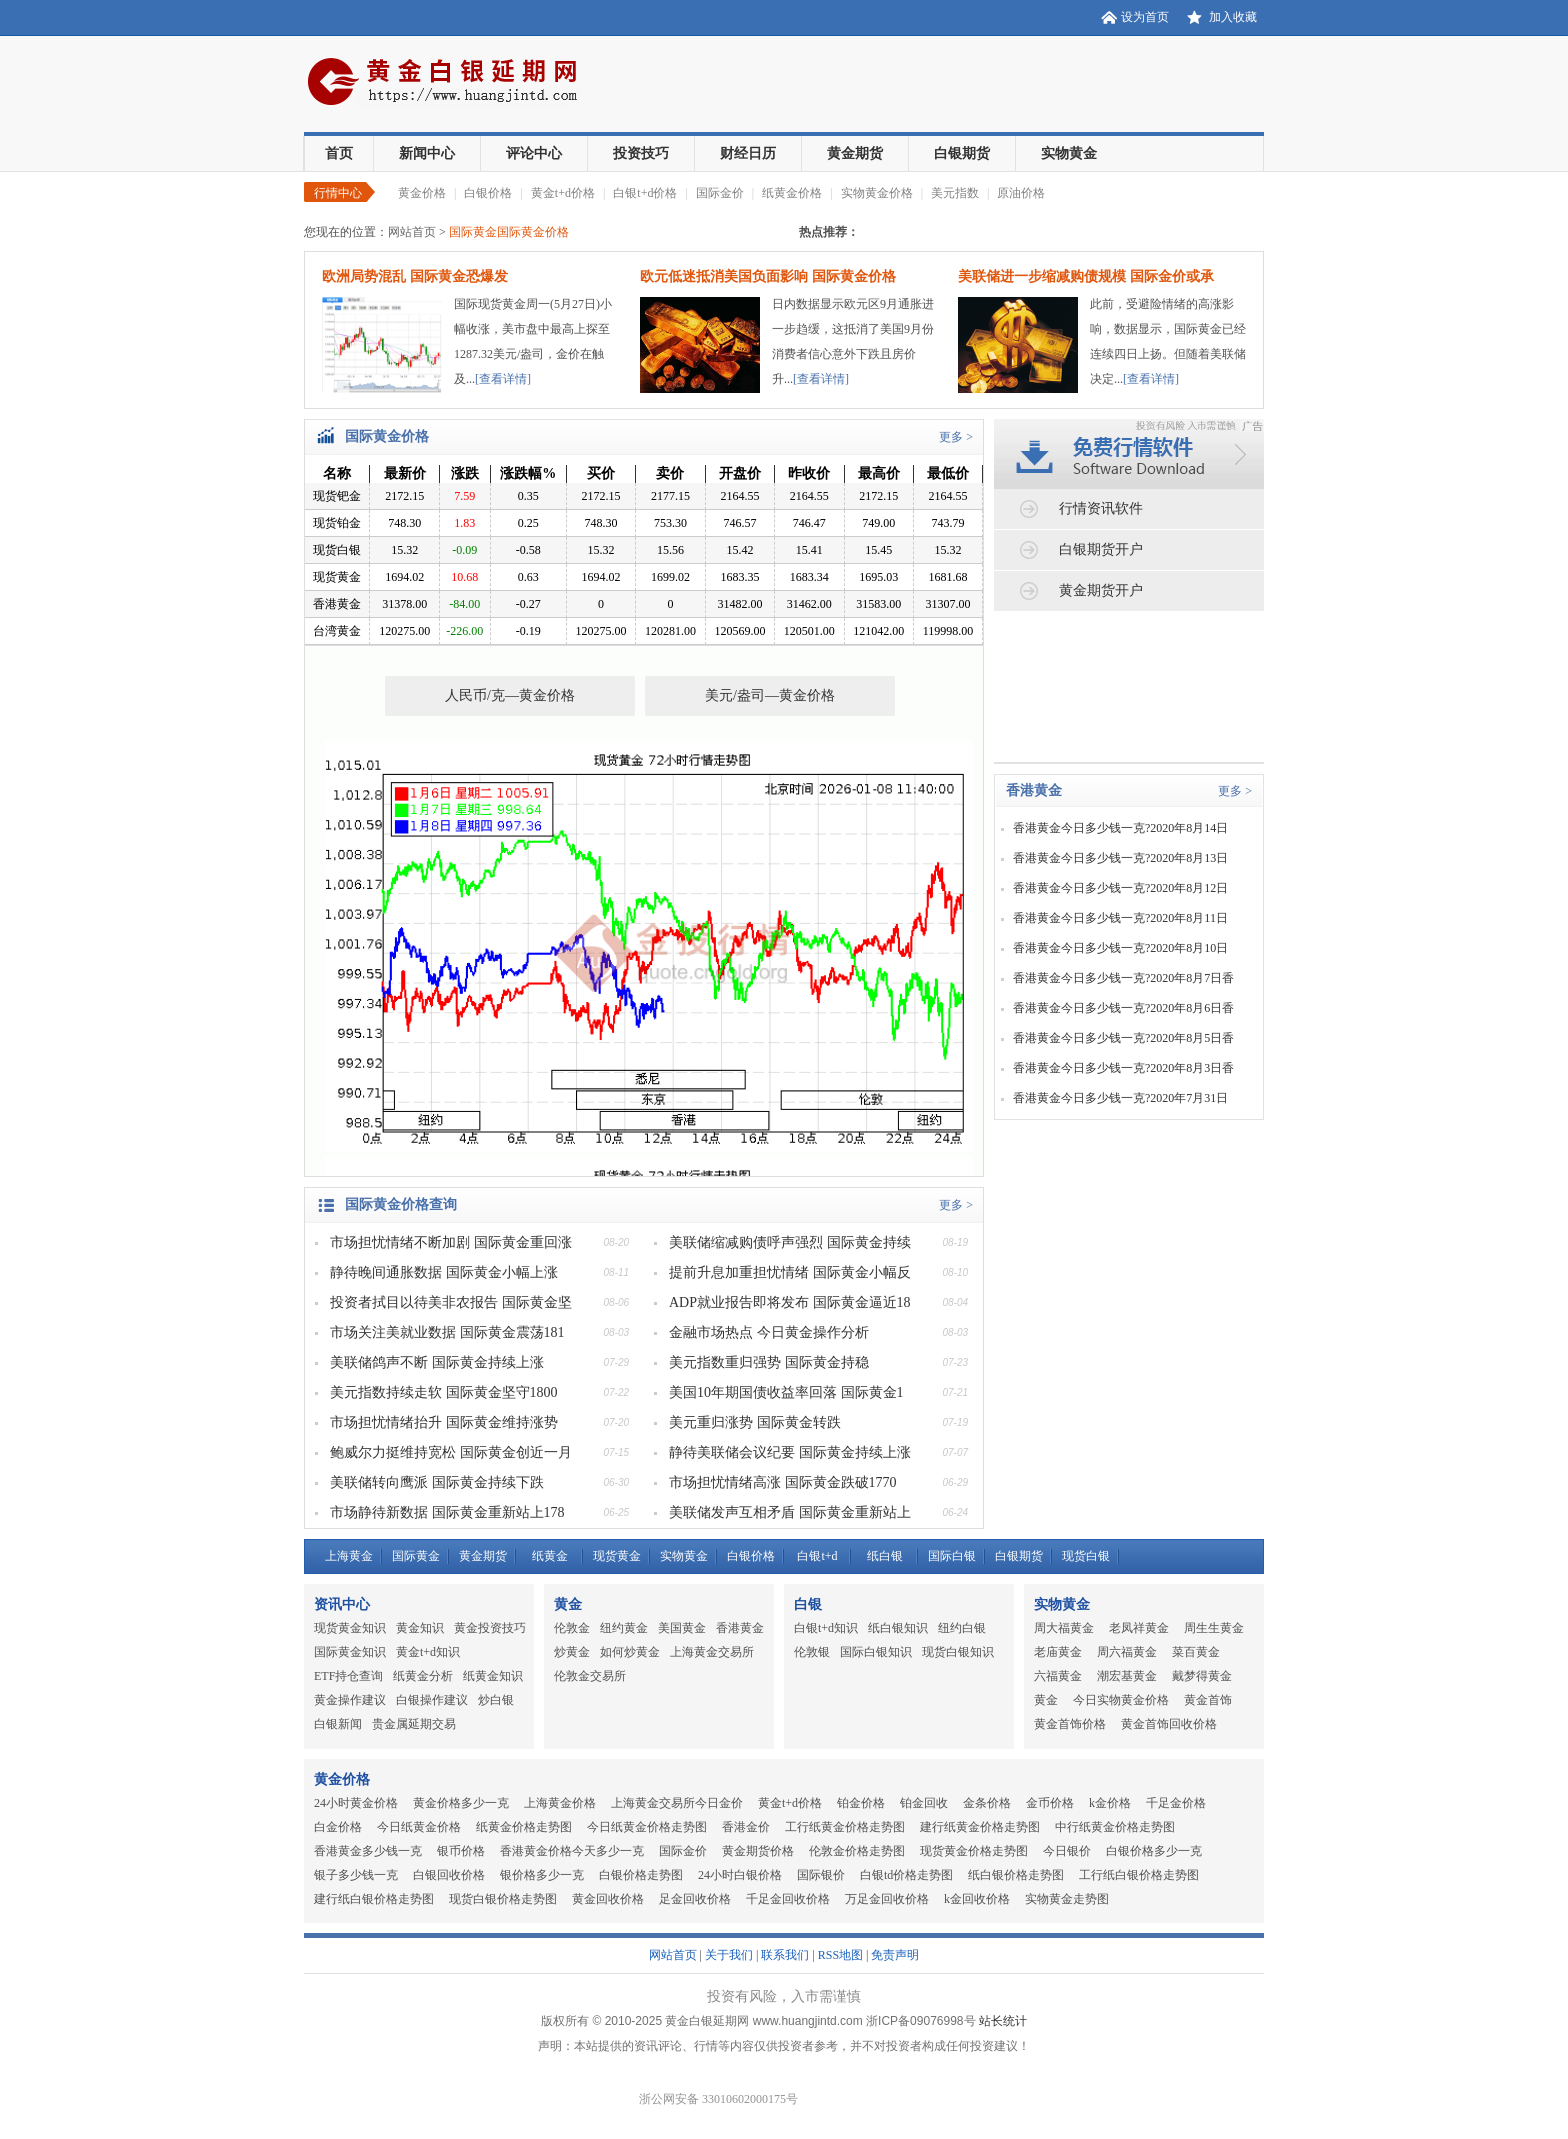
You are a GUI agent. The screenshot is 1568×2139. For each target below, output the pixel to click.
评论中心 (534, 153)
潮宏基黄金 (1127, 1676)
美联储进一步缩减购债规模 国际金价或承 (1086, 276)
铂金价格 (861, 1803)
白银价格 (488, 193)
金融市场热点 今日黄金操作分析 (769, 1332)
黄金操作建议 (350, 1700)
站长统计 (1003, 2021)
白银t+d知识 (826, 1628)
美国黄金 (682, 1628)
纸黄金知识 (493, 1676)
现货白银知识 (958, 1652)
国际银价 (821, 1875)
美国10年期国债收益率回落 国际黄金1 (786, 1392)
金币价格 (1050, 1803)
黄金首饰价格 (1070, 1724)
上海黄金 (349, 1556)
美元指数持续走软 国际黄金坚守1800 (444, 1392)
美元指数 (955, 193)
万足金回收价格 (887, 1899)
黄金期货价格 (758, 1851)
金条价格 (987, 1803)
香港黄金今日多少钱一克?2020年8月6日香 (1123, 1008)
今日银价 (1067, 1851)
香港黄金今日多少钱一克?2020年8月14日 (1120, 828)
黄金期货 (855, 153)
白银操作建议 (432, 1700)
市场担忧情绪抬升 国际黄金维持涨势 (444, 1422)
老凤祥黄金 (1139, 1628)
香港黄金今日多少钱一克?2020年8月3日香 (1123, 1068)
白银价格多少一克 (1154, 1851)
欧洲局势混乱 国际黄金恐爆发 (415, 276)
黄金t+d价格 (563, 193)
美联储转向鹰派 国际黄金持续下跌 (437, 1482)
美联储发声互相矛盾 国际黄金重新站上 (790, 1512)
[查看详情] (503, 379)
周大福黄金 (1064, 1628)
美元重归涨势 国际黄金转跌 (755, 1422)
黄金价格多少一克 (461, 1803)
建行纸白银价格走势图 (374, 1899)
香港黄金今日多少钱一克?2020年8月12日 (1120, 888)
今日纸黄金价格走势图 (647, 1827)
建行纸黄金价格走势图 (980, 1827)
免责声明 (895, 1955)
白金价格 (338, 1827)
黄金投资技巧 (490, 1628)
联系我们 (785, 1955)
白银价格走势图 (641, 1875)
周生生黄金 (1214, 1628)
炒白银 (496, 1700)
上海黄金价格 (560, 1803)
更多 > (956, 437)
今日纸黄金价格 (419, 1827)
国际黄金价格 (387, 436)
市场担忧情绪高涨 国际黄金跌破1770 (783, 1482)
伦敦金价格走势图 (857, 1851)
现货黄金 (617, 1556)
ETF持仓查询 (348, 1676)
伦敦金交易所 (590, 1676)
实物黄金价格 (877, 193)
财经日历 (748, 153)
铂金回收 (924, 1803)
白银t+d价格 (645, 193)
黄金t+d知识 (428, 1652)
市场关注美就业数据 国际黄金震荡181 (447, 1332)
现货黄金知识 (350, 1628)
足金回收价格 (695, 1899)
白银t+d (817, 1556)
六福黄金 (1058, 1676)
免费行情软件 (1134, 430)
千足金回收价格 (788, 1899)
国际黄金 (416, 1556)
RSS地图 (840, 1955)
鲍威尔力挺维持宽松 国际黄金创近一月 (451, 1452)
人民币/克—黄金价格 (510, 695)
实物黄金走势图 (1067, 1899)
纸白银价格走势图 (1016, 1875)
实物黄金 (1069, 153)
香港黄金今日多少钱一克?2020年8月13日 (1120, 858)
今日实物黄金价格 (1121, 1700)
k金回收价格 (977, 1899)
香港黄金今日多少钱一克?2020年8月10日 (1120, 948)
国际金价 (720, 193)
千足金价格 (1176, 1803)
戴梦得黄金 (1202, 1676)
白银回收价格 (449, 1875)
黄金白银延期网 (454, 84)
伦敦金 (572, 1628)
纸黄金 (550, 1556)
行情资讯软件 (1101, 508)
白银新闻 (338, 1724)
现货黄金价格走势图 (974, 1851)
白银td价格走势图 (906, 1875)
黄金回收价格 (608, 1899)
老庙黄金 (1058, 1652)
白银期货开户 (1101, 549)
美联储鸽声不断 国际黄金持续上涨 (437, 1362)
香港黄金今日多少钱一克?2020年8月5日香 (1123, 1038)
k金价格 (1110, 1803)
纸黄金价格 (792, 193)
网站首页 (412, 232)
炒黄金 (572, 1652)
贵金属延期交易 (414, 1724)
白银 (808, 1604)
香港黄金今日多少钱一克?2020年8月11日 (1120, 918)
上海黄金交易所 (712, 1652)
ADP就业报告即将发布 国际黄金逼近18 (790, 1302)
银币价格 (461, 1851)
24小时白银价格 (740, 1875)
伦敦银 (812, 1652)
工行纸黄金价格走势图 (845, 1827)
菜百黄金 (1196, 1652)
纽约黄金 (624, 1628)
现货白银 (1086, 1556)
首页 (339, 153)
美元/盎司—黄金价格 (770, 695)
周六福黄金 (1127, 1652)
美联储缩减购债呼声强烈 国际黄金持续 (790, 1242)
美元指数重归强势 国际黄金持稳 (769, 1362)
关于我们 (729, 1955)
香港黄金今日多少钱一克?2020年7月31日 (1120, 1098)
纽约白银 (962, 1628)
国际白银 (952, 1556)
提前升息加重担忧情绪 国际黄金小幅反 (790, 1272)
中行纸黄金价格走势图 (1115, 1827)
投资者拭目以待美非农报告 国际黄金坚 (451, 1302)
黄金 (568, 1604)
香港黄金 (1034, 790)
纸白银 (885, 1556)
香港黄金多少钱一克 (368, 1851)
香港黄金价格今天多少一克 (572, 1851)
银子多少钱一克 (356, 1875)
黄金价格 (422, 193)
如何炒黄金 (630, 1652)
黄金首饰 (1208, 1700)
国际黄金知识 (350, 1652)
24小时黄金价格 (356, 1803)
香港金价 (746, 1827)
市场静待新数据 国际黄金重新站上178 (447, 1512)
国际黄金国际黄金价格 (509, 232)
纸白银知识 (898, 1628)
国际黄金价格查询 (401, 1204)
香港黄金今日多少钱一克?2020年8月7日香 (1123, 978)
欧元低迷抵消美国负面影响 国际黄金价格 (768, 276)
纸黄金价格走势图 (524, 1827)
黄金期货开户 (1101, 590)
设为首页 (1145, 17)
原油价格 (1021, 193)
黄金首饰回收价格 (1169, 1724)
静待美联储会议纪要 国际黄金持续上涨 (790, 1452)
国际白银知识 (876, 1652)
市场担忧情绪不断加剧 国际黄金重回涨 (451, 1242)
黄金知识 (420, 1628)
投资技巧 (641, 153)
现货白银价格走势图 (503, 1899)
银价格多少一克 (542, 1875)
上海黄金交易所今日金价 (677, 1803)
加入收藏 (1233, 17)
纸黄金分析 (423, 1676)
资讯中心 (342, 1604)
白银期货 (962, 153)
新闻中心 (427, 153)
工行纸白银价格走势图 (1139, 1875)
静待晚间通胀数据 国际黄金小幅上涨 (444, 1272)
